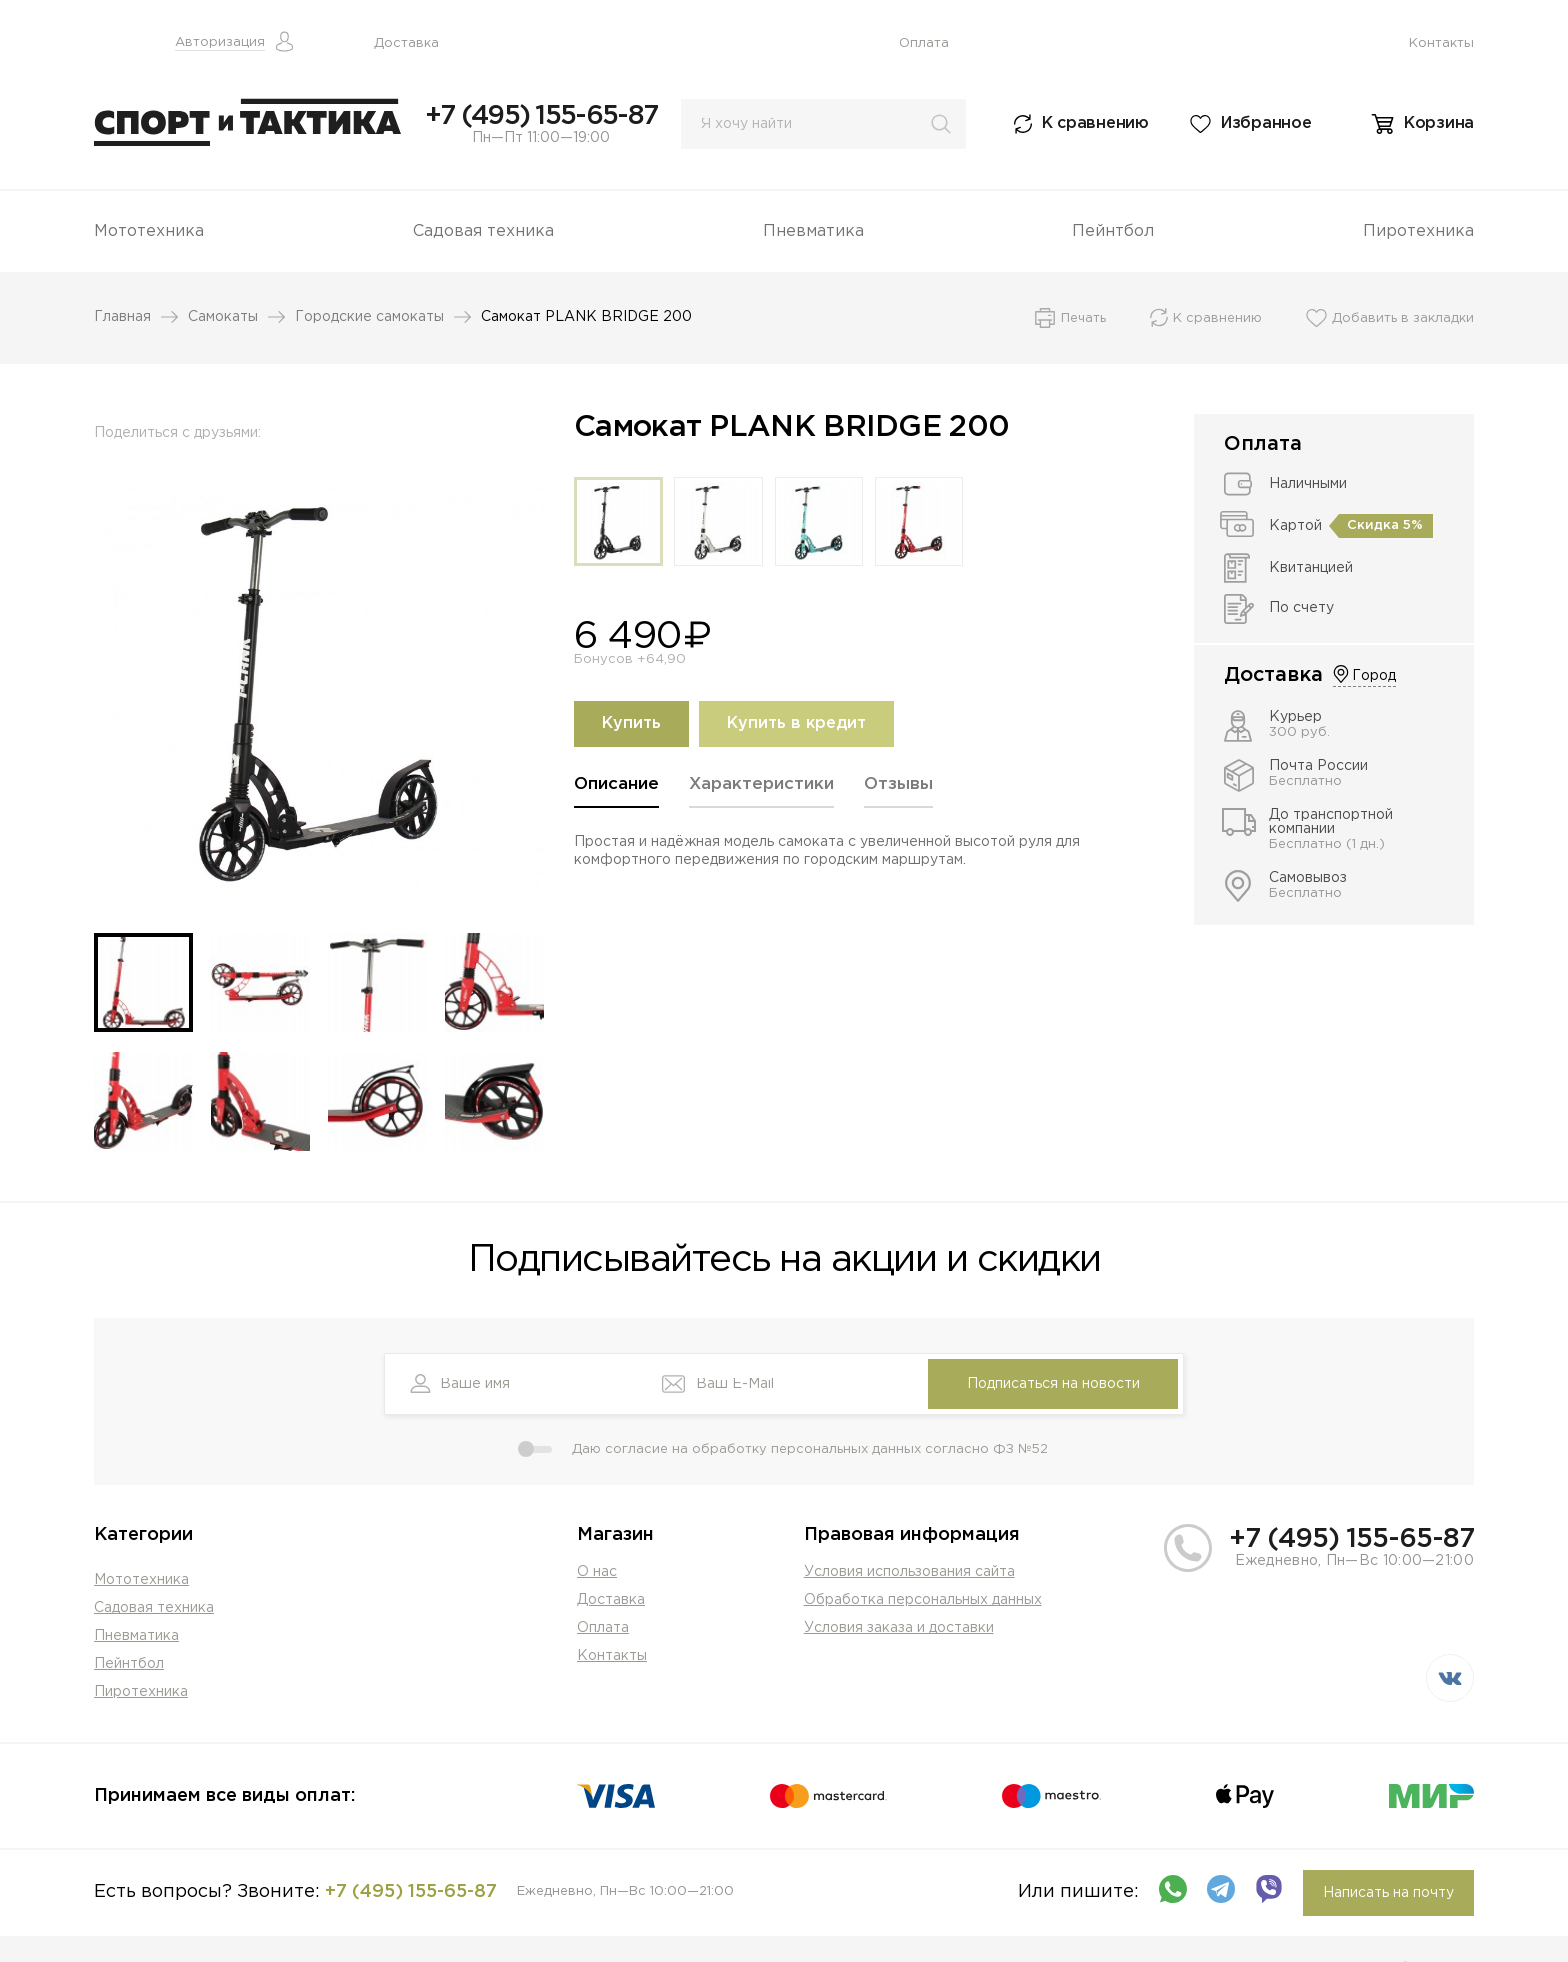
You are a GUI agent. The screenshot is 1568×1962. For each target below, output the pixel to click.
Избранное (1266, 123)
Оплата (924, 43)
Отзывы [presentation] (898, 784)
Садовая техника (483, 231)
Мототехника (149, 231)
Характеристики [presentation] (761, 784)
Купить (631, 723)
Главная (122, 317)
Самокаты (223, 317)
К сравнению (1095, 123)
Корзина (1439, 123)
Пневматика (813, 231)
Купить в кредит (796, 723)
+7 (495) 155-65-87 (541, 116)
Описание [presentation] (616, 784)
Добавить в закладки (1403, 318)
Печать (1083, 318)
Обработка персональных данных (923, 1600)
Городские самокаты (369, 317)
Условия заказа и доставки (899, 1628)
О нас (597, 1572)
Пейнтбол (1113, 231)
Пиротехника (1418, 231)
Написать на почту (1388, 1893)
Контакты (1441, 43)
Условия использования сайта (909, 1572)
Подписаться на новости (1053, 1384)
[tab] (616, 791)
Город (1374, 676)
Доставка (406, 43)
